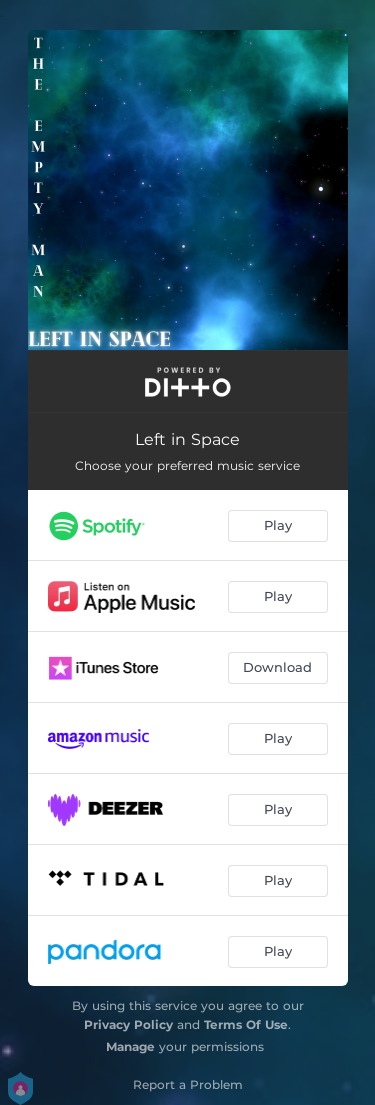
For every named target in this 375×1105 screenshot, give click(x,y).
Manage (130, 1046)
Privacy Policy (128, 1024)
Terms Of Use (246, 1024)
